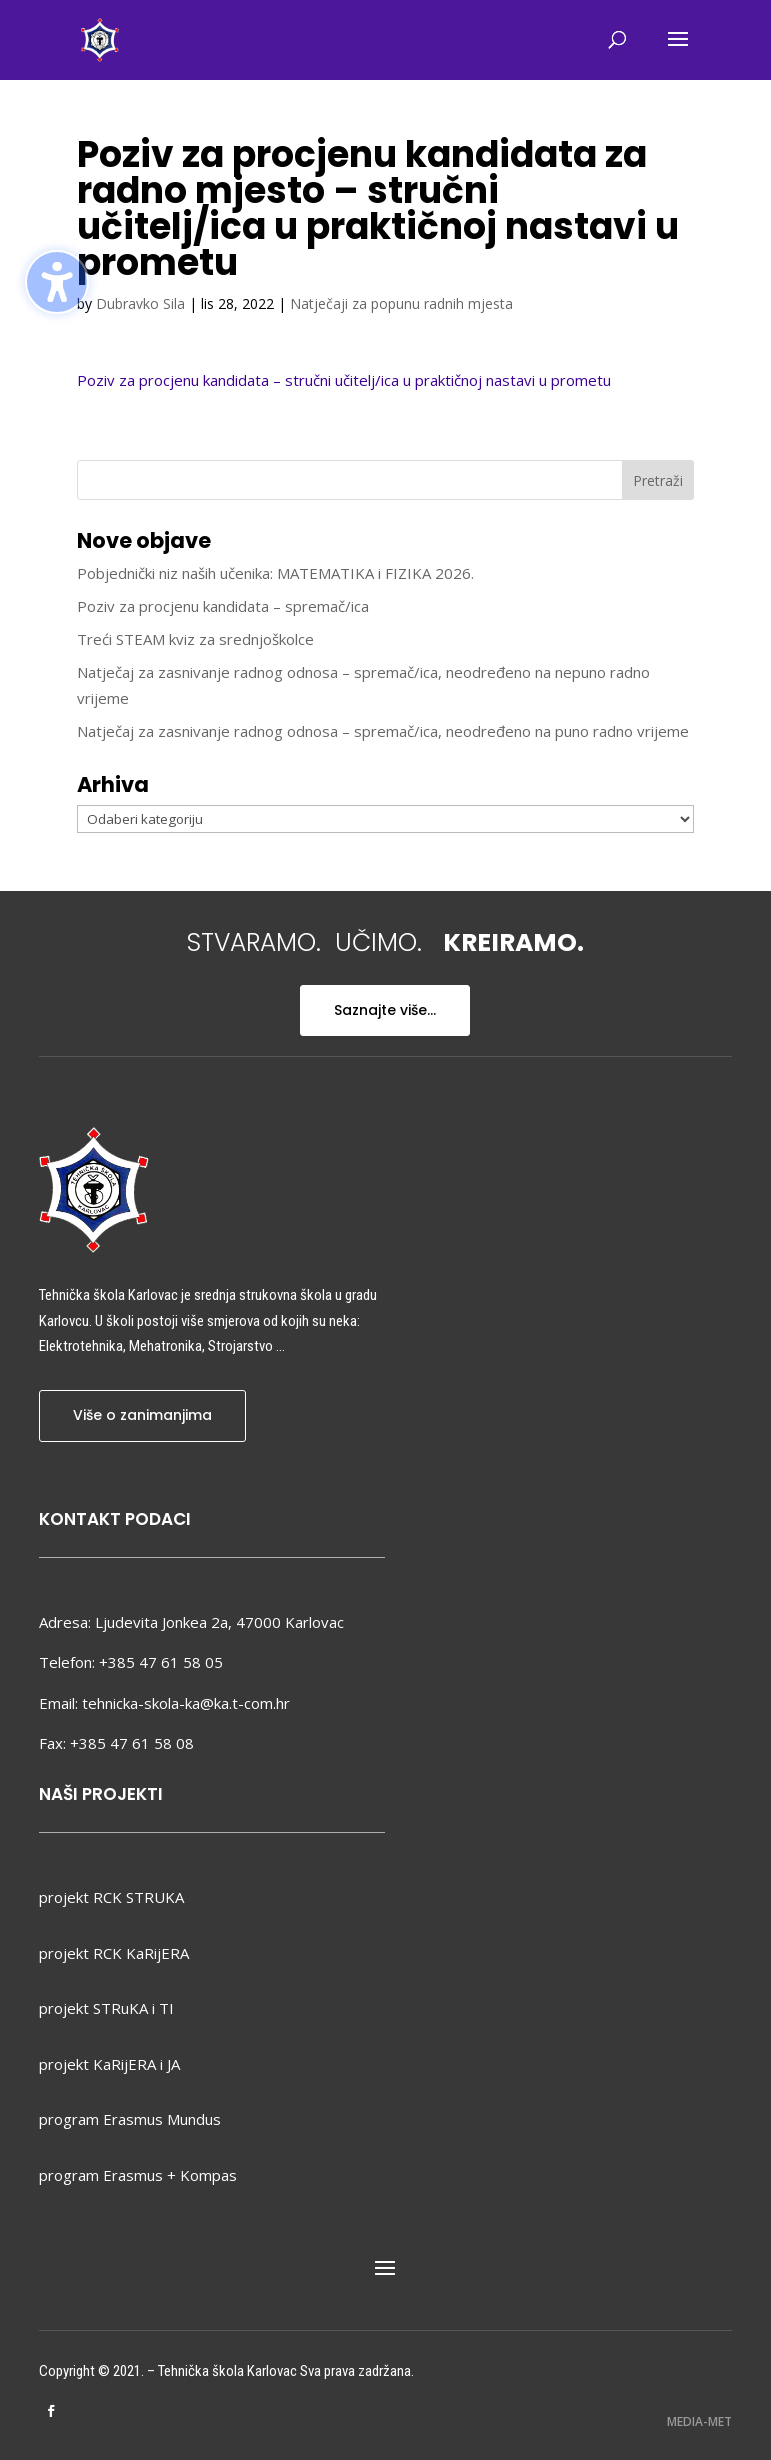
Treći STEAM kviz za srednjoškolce (195, 639)
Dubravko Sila (140, 303)
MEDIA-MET (699, 2421)
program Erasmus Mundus (130, 2119)
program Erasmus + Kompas (138, 2175)
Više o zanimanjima (142, 1415)
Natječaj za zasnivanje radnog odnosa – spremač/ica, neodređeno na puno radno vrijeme (383, 731)
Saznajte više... (385, 1010)
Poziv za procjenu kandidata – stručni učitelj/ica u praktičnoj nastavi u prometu (344, 380)
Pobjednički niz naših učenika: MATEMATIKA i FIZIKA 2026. (275, 573)
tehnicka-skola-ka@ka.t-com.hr (186, 1703)
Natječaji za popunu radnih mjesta (401, 303)
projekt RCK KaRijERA (114, 1953)
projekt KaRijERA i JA (109, 2064)
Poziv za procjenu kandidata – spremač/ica (223, 606)
